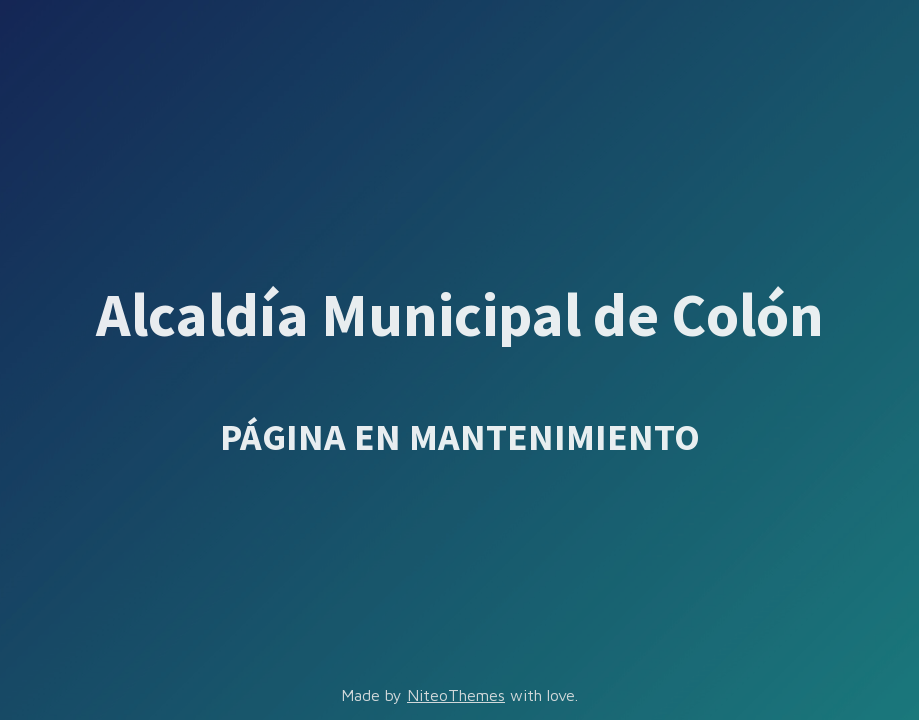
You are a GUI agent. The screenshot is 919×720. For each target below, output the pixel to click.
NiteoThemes (456, 695)
